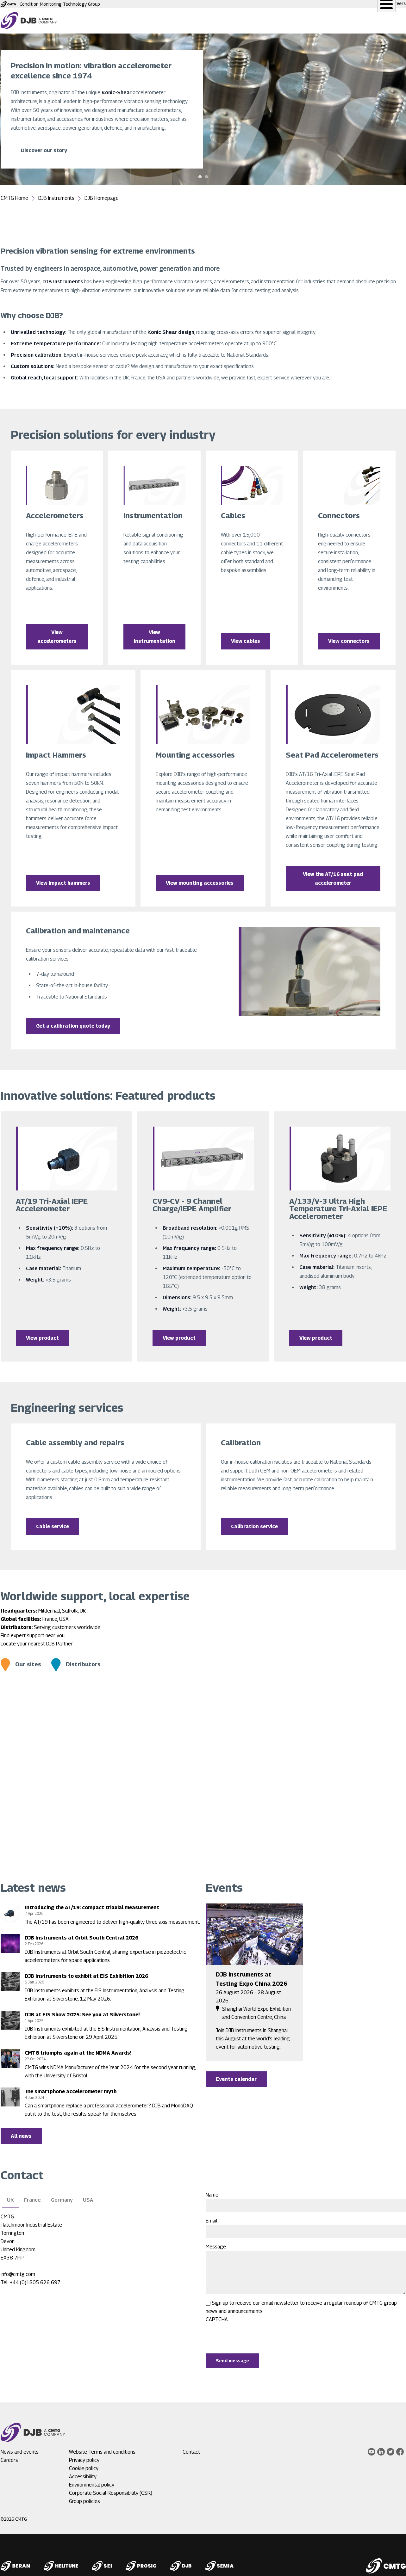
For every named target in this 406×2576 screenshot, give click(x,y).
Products (150, 21)
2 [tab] (206, 177)
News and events (299, 21)
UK (10, 2195)
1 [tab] (200, 177)
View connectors (349, 639)
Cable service (52, 1521)
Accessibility (83, 2471)
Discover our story (44, 150)
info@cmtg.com (18, 2269)
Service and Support (198, 21)
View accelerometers (57, 634)
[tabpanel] (203, 109)
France (32, 2195)
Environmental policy (91, 2480)
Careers (397, 3)
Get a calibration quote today (73, 1022)
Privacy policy (84, 2455)
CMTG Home (14, 198)
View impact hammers (63, 879)
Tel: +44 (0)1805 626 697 (30, 2277)
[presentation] (254, 2331)
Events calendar (236, 2074)
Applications (250, 21)
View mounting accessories (200, 879)
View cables (245, 639)
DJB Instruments (56, 198)
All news (21, 2131)
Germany (62, 2195)
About (340, 21)
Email (211, 2216)
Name (212, 2190)
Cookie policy (83, 2463)
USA (88, 2195)
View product (42, 1333)
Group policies (84, 2496)
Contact (370, 21)
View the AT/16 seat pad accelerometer (333, 875)
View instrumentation (154, 634)
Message (216, 2242)
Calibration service (254, 1521)
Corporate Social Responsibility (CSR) (110, 2488)
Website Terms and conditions (102, 2447)
